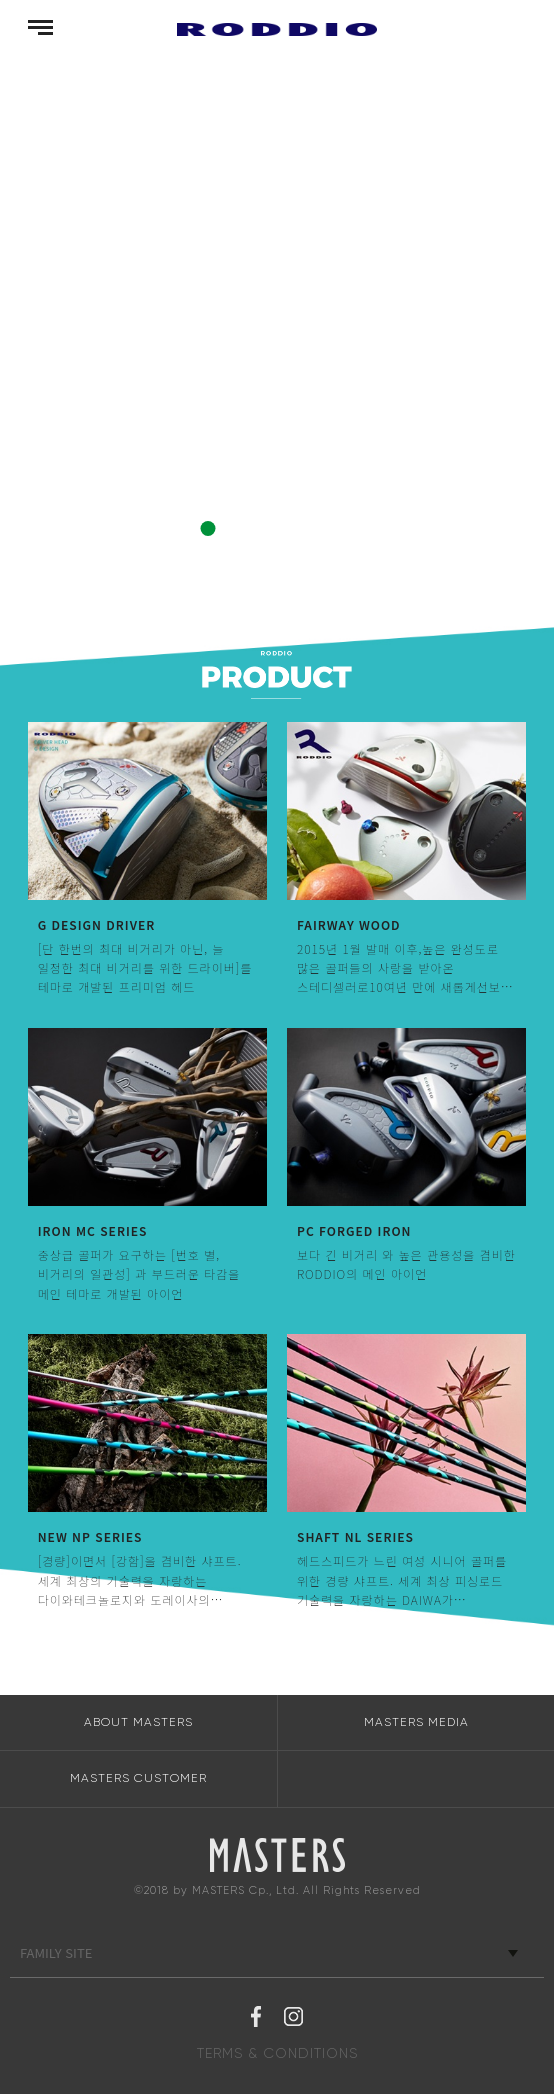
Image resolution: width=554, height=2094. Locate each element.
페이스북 (256, 2019)
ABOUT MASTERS (138, 1722)
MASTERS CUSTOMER (138, 1778)
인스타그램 (293, 2019)
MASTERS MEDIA (416, 1722)
